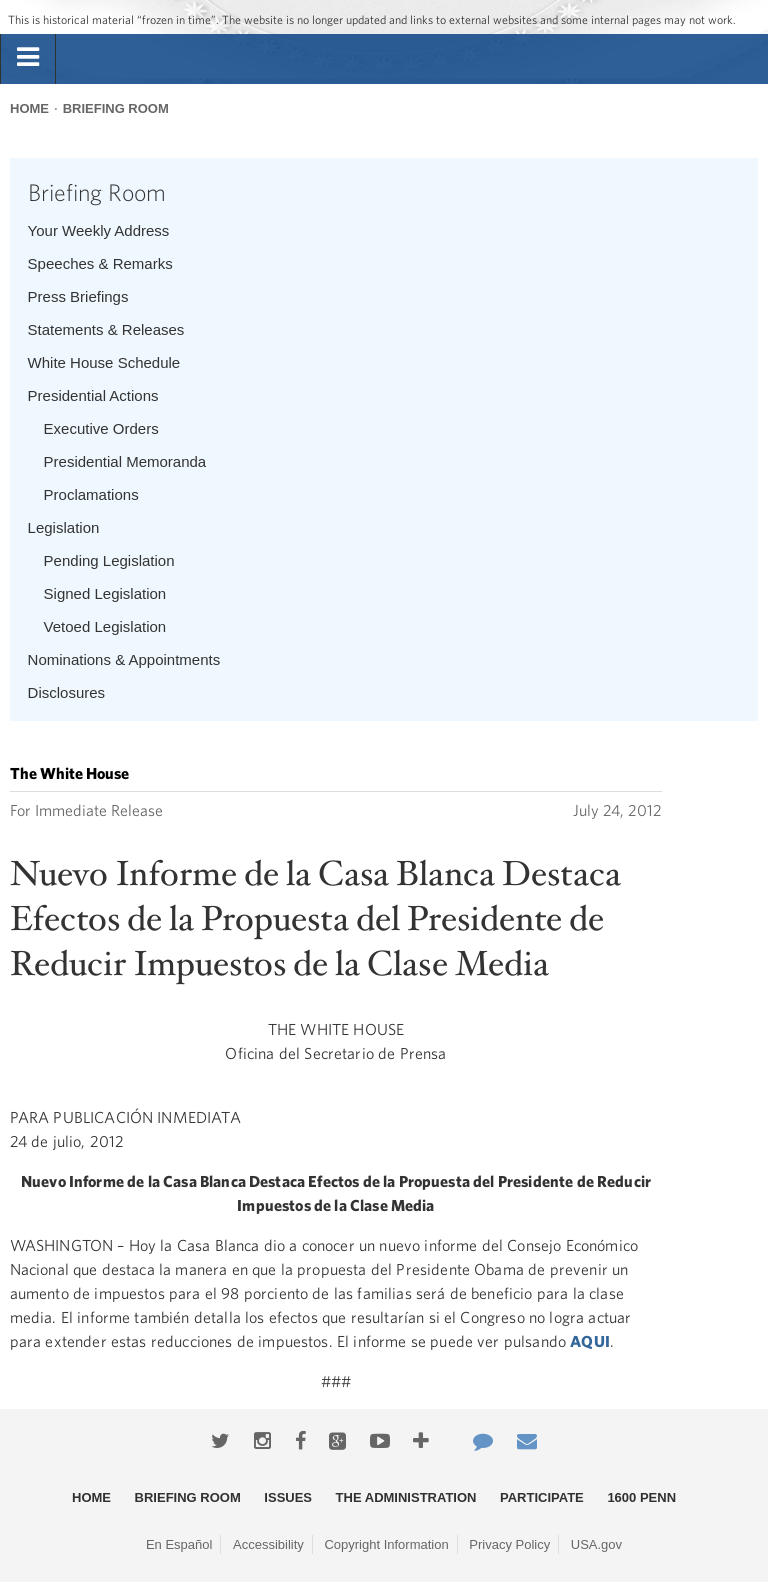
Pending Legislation (109, 560)
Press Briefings (78, 296)
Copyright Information (386, 1544)
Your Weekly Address (99, 230)
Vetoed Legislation (105, 626)
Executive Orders (101, 428)
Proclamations (91, 494)
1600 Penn (641, 1497)
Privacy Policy (509, 1544)
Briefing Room (116, 108)
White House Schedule (104, 362)
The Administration (406, 1497)
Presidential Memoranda (125, 461)
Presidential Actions (93, 395)
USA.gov (596, 1544)
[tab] (28, 58)
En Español (179, 1544)
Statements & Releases (106, 329)
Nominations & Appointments (124, 659)
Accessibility (268, 1544)
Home (29, 108)
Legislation (64, 527)
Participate (542, 1497)
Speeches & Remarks (100, 263)
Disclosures (67, 692)
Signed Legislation (105, 593)
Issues (288, 1497)
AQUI (590, 1341)
